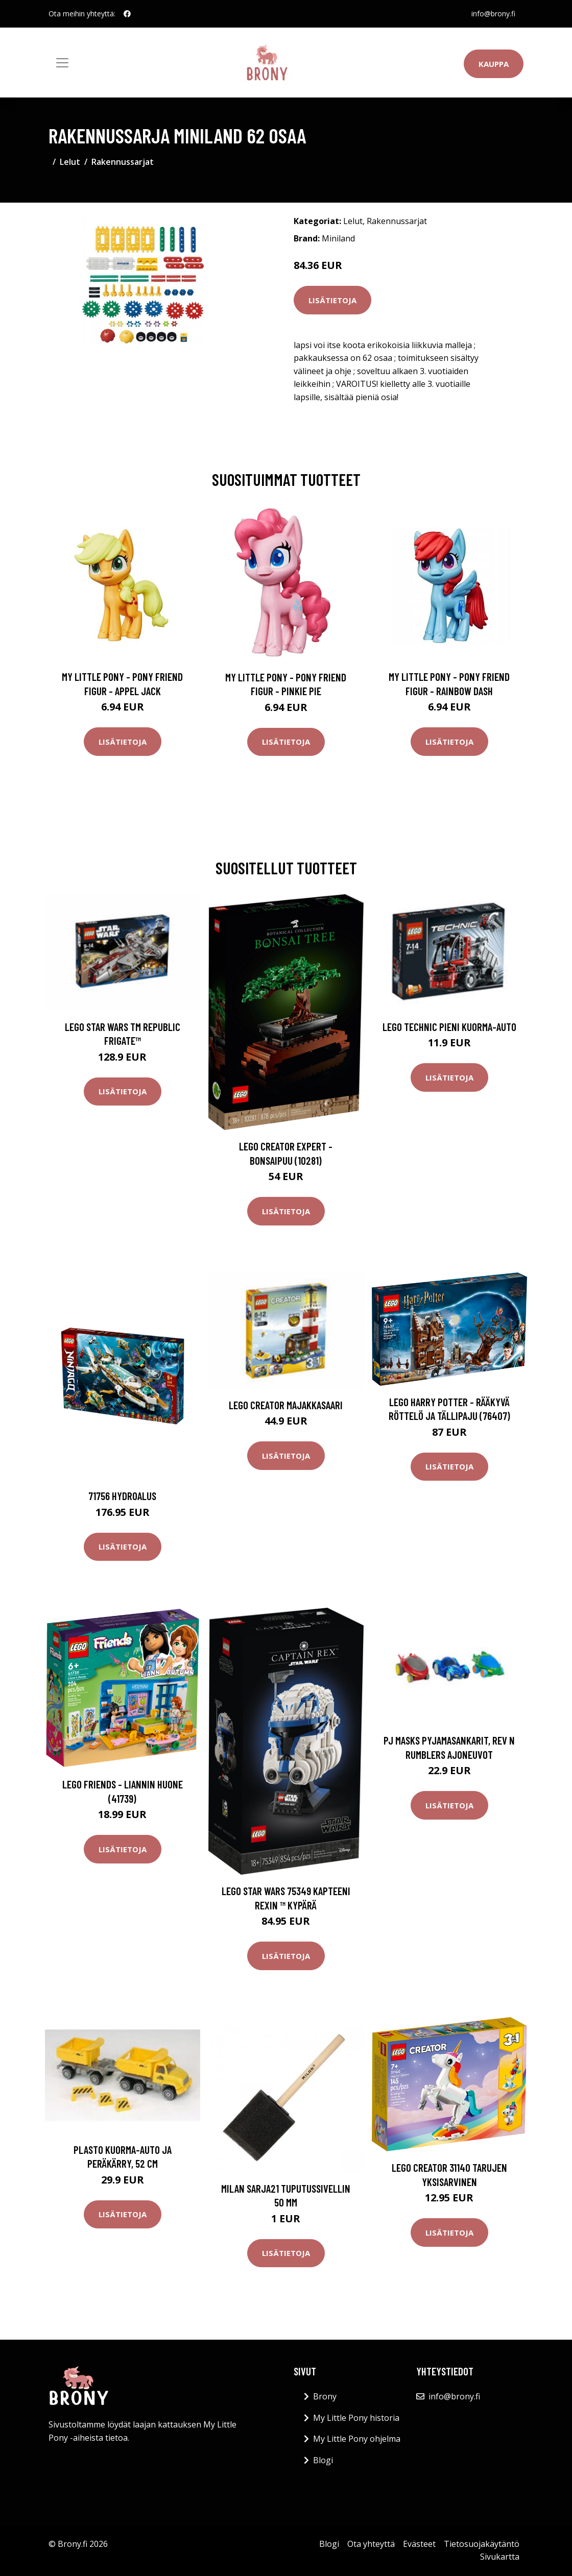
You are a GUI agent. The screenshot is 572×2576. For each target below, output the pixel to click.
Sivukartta (499, 2556)
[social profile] (127, 13)
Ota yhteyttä (371, 2543)
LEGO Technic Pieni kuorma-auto (449, 1026)
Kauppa (494, 64)
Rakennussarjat (122, 161)
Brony (325, 2396)
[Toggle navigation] (62, 62)
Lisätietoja (332, 300)
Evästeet (419, 2543)
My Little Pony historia (356, 2417)
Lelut (70, 161)
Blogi (323, 2460)
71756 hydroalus (122, 1495)
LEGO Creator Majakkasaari (286, 1405)
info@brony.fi (493, 13)
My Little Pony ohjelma (356, 2438)
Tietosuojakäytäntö (481, 2543)
